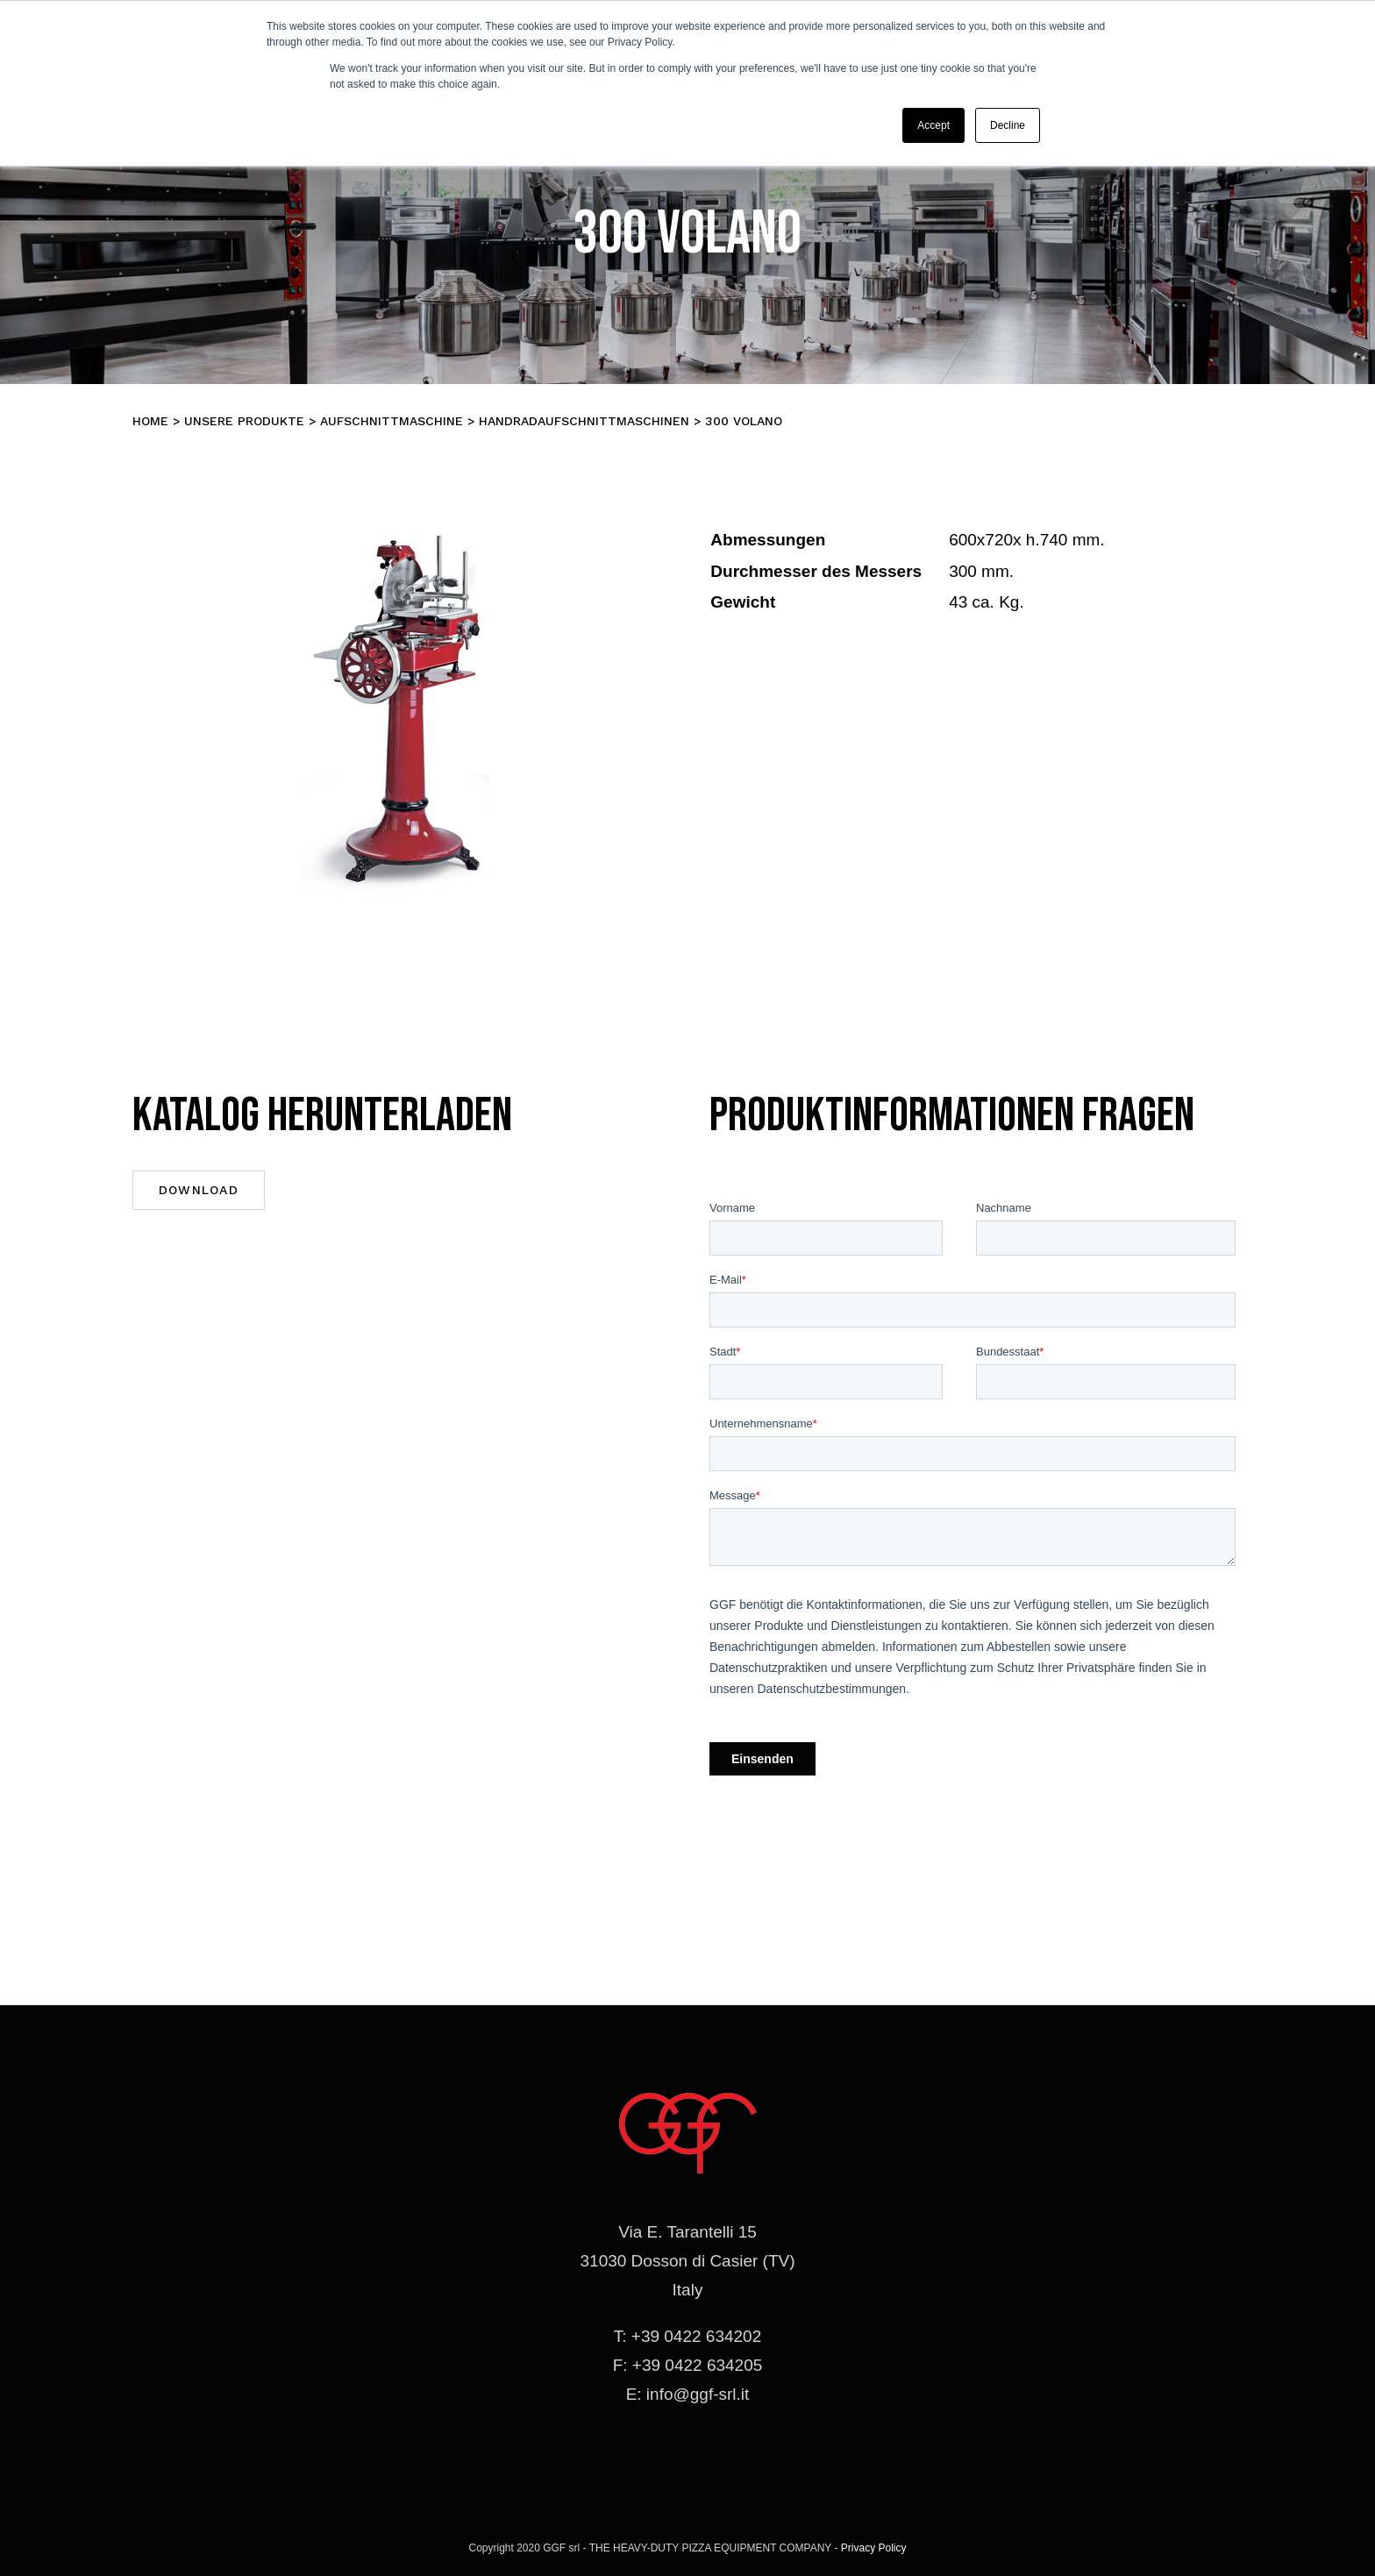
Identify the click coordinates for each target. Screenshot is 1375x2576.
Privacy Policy (874, 2548)
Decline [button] (1007, 125)
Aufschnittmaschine (391, 421)
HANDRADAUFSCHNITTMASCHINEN (584, 421)
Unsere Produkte (244, 421)
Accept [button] (933, 125)
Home (150, 421)
